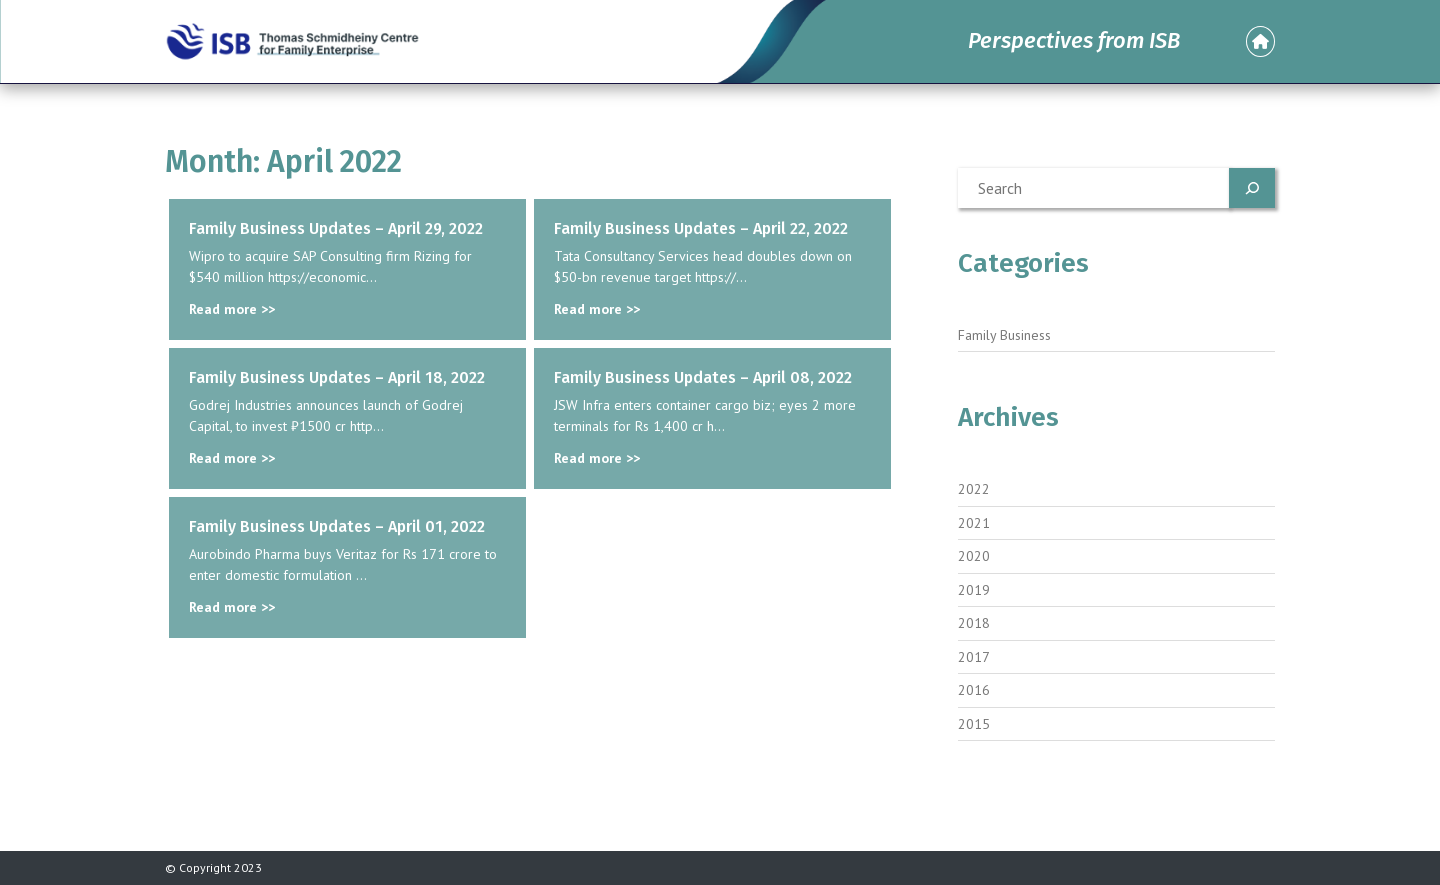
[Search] (1252, 188)
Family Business (1004, 335)
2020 (974, 556)
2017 (974, 657)
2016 (974, 690)
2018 (974, 623)
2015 (974, 724)
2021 (974, 523)
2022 (974, 489)
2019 (974, 590)
